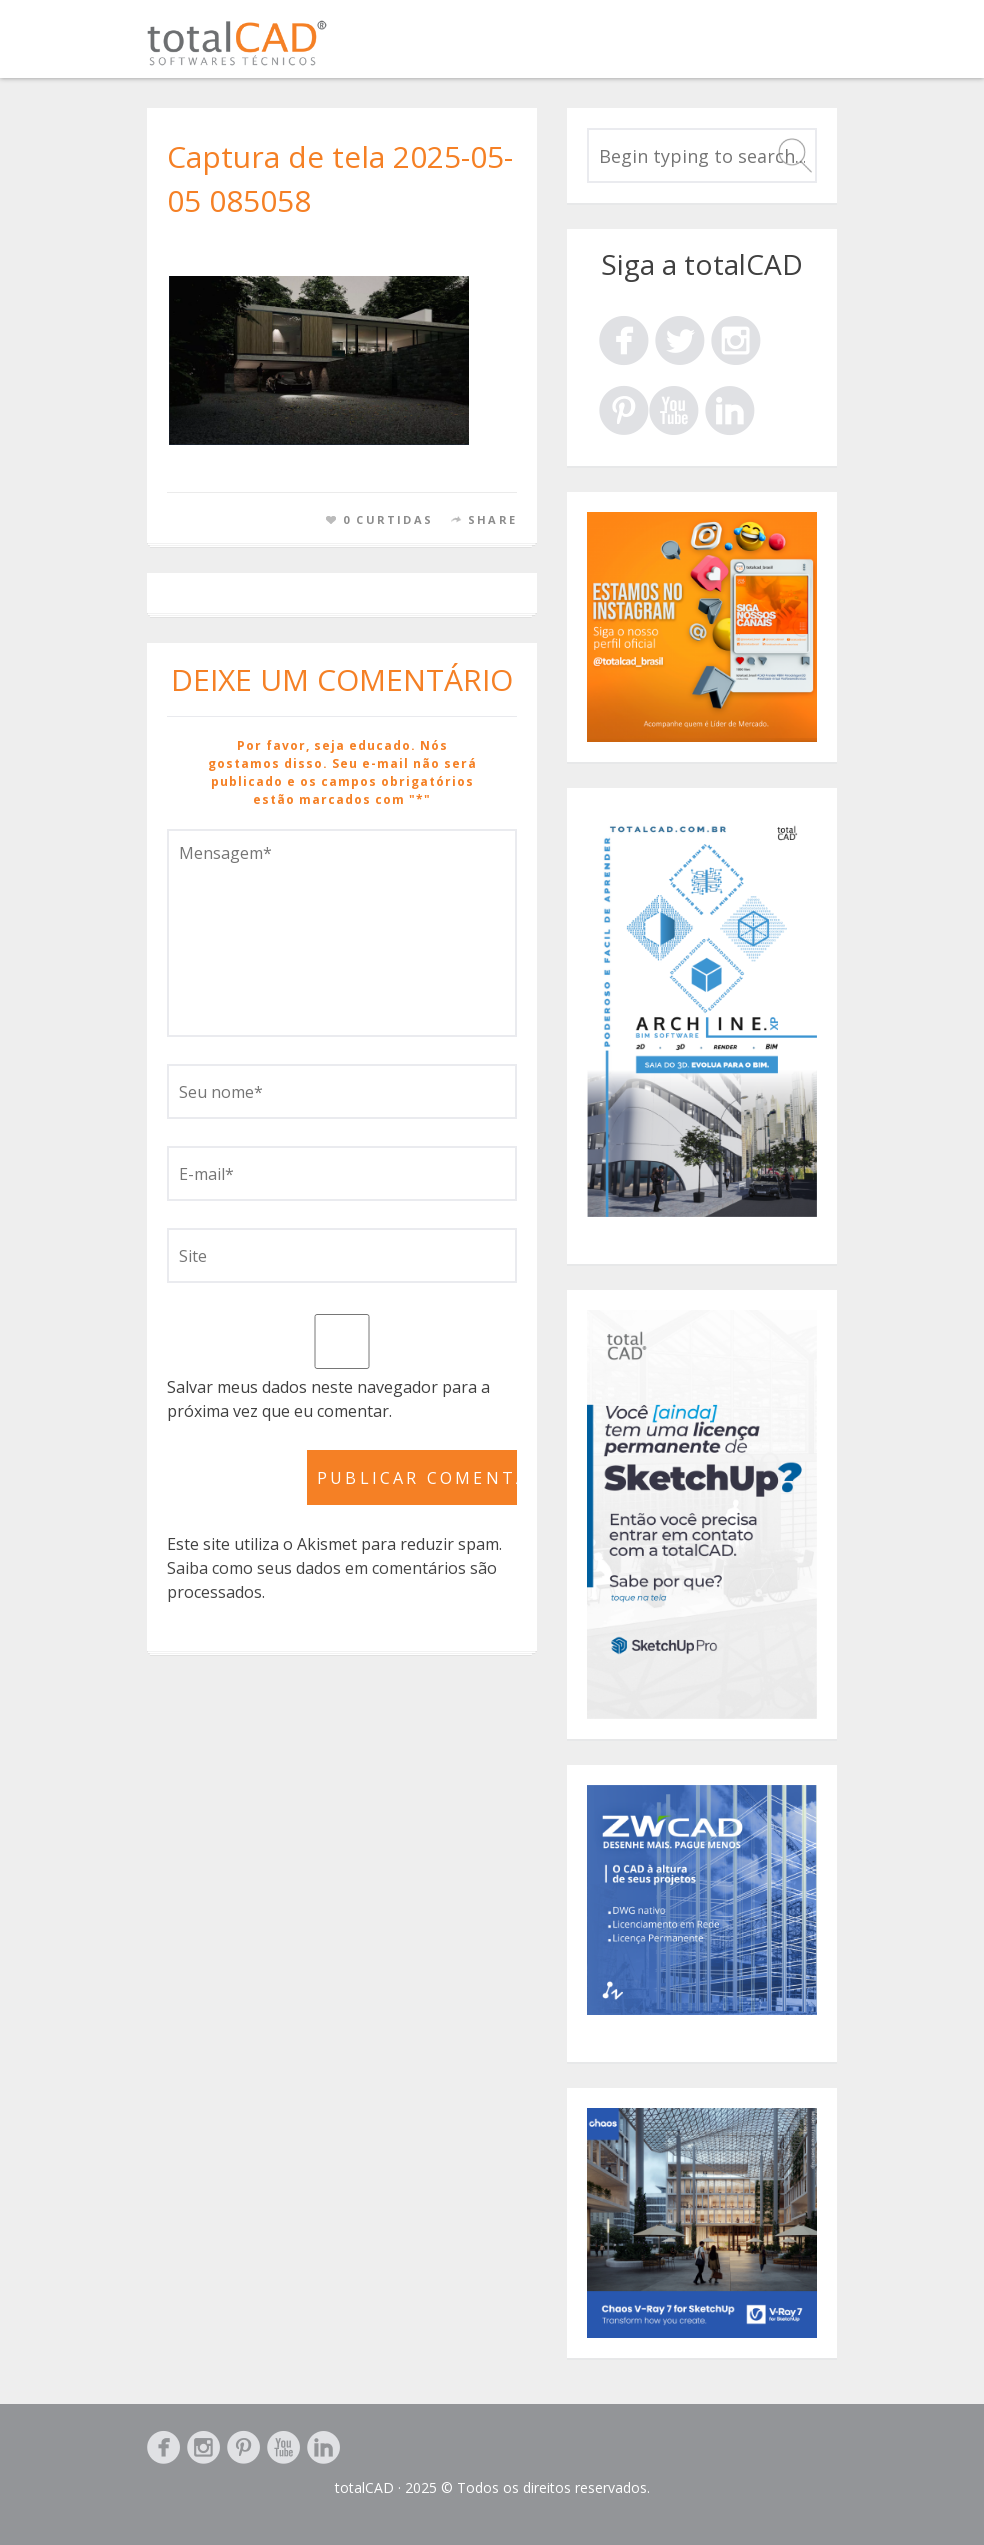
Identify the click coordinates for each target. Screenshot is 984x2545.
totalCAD (364, 2487)
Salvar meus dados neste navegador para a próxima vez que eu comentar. (328, 1399)
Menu (814, 48)
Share (492, 519)
